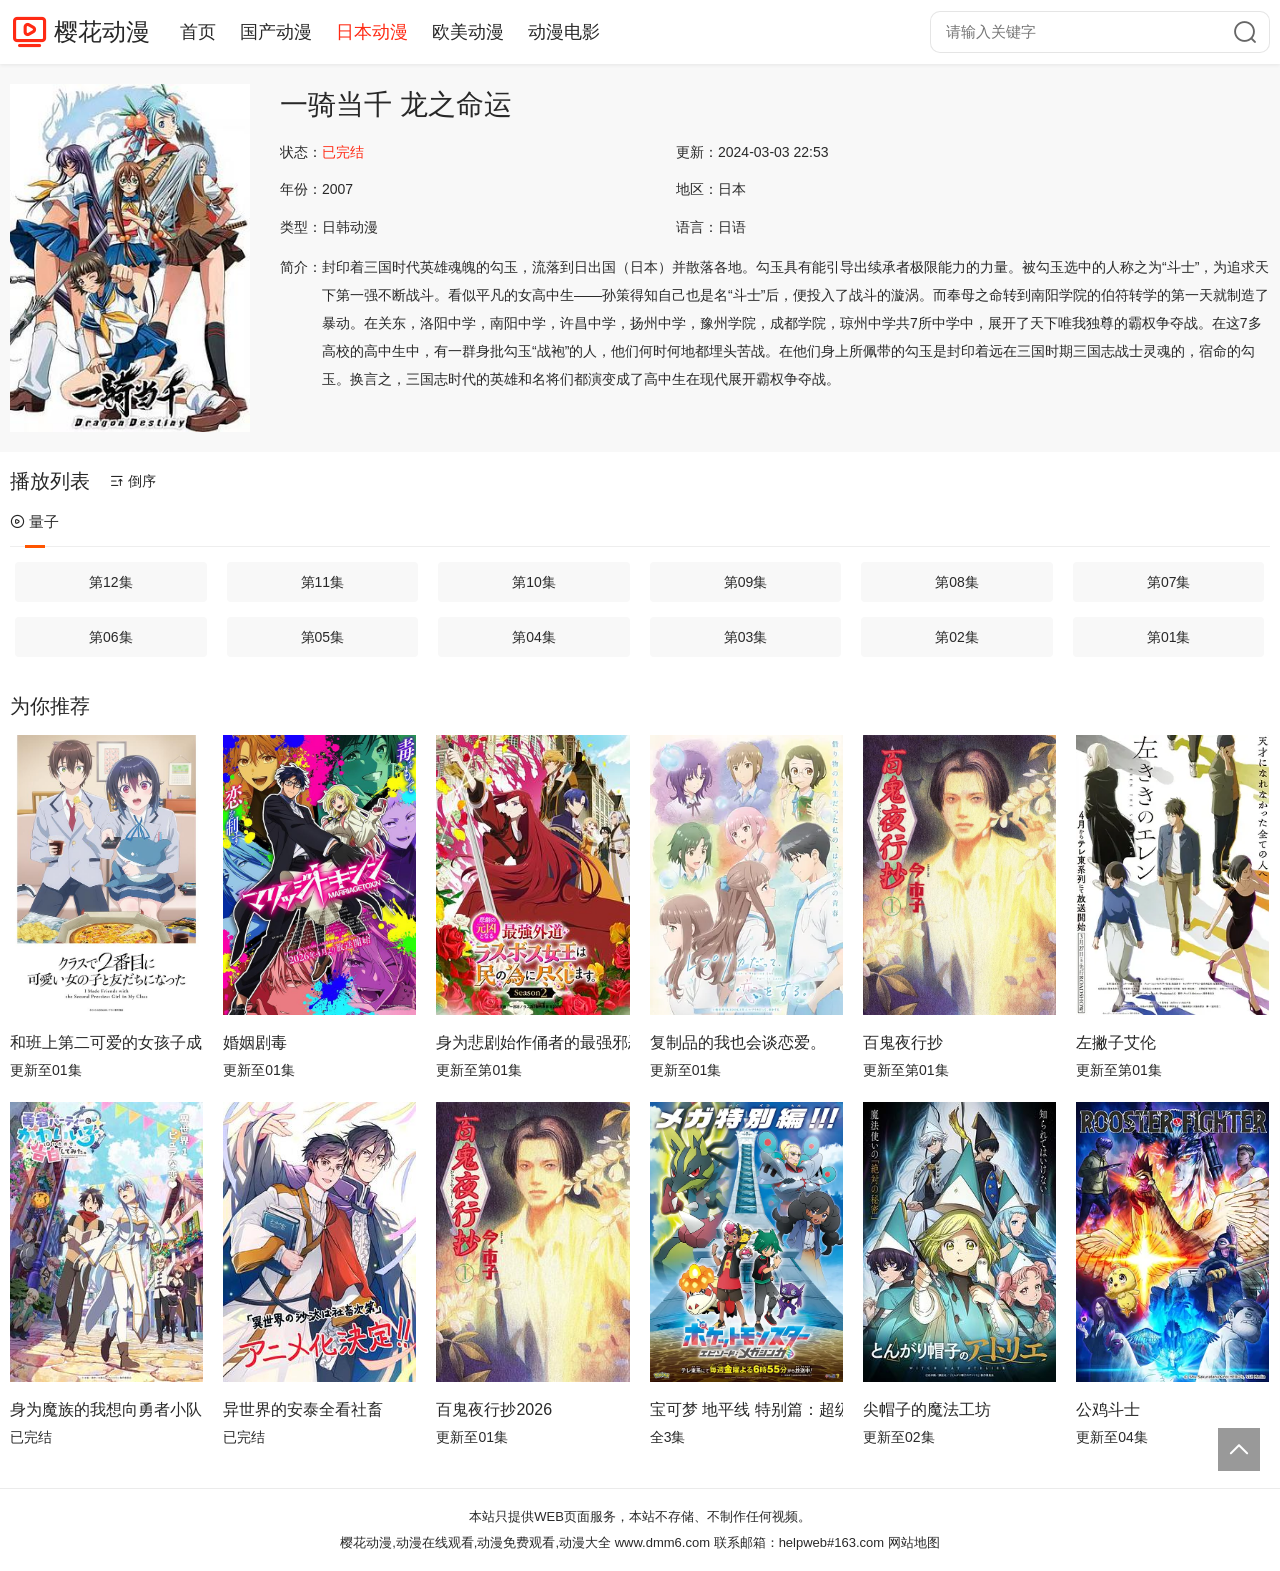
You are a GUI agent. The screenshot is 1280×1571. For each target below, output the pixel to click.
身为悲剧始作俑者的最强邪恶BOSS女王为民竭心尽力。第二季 (532, 1042)
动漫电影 (564, 32)
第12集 (111, 582)
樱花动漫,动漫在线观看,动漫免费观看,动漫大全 (475, 1542)
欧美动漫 (468, 32)
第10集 (534, 582)
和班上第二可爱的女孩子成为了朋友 (106, 1042)
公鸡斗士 (1108, 1409)
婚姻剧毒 (255, 1042)
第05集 (323, 637)
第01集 (1169, 637)
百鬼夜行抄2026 (494, 1409)
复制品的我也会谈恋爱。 (738, 1042)
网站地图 (914, 1542)
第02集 (957, 637)
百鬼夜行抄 (903, 1042)
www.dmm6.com (662, 1542)
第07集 (1169, 582)
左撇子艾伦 (1116, 1042)
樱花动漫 (102, 31)
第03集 (746, 637)
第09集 (746, 582)
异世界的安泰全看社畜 (303, 1409)
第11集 (323, 582)
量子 (34, 521)
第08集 (957, 582)
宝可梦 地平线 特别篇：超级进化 (746, 1409)
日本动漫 (372, 32)
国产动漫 (276, 32)
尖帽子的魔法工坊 (927, 1409)
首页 (198, 32)
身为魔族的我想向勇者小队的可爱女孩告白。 (106, 1409)
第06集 (111, 637)
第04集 (534, 637)
